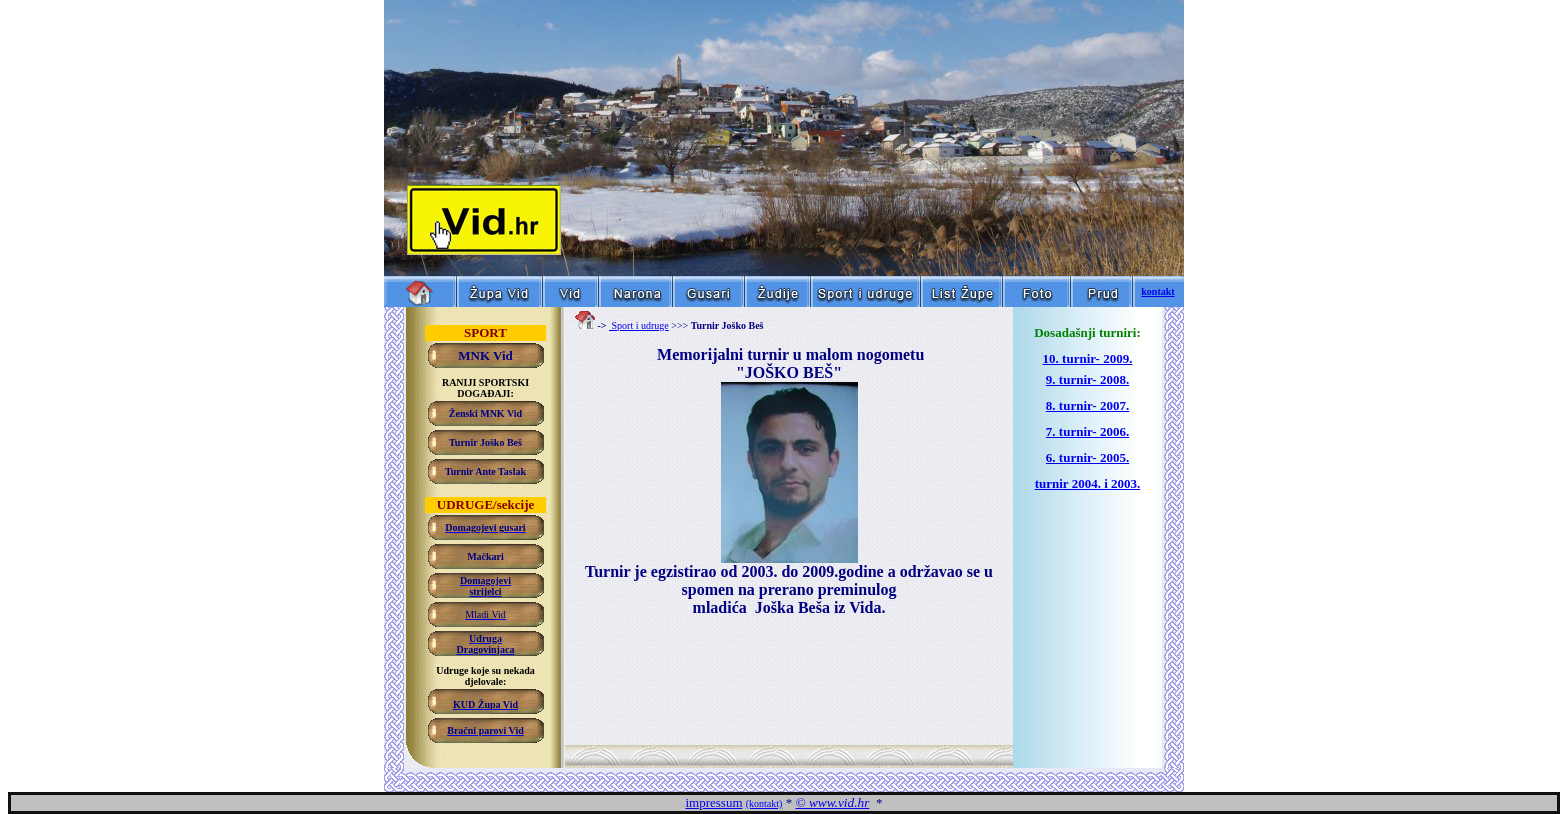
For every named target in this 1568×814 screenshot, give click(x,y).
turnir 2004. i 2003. (1088, 483)
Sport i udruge (639, 325)
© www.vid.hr (832, 802)
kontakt (1157, 291)
